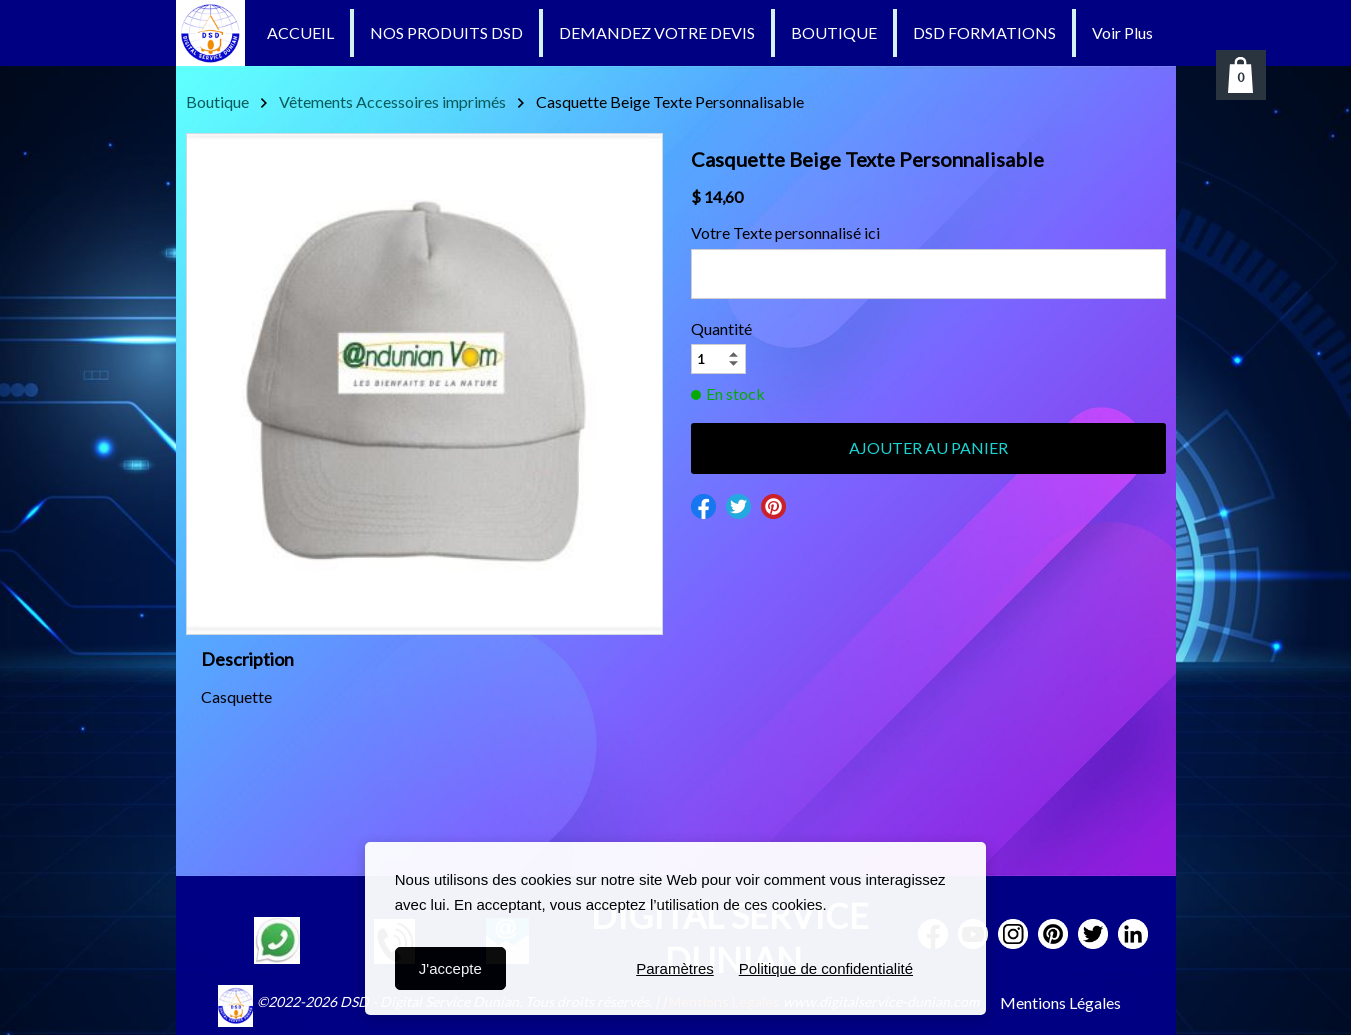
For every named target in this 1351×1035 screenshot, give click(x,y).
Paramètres (675, 968)
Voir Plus (1122, 32)
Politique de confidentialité (826, 968)
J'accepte (450, 968)
